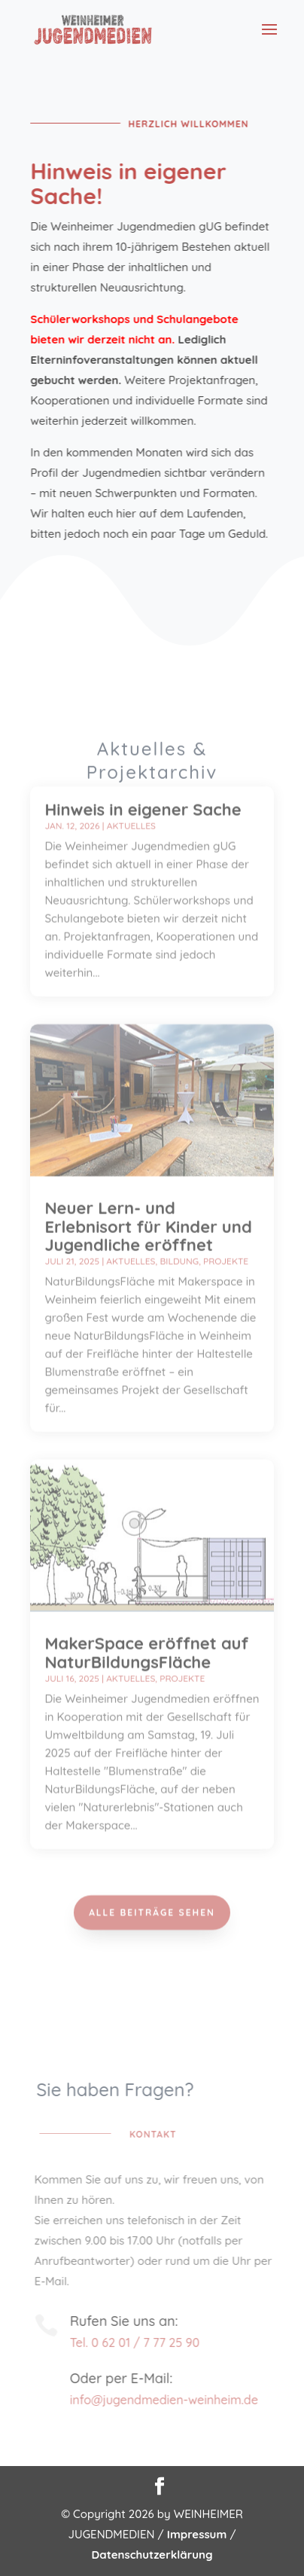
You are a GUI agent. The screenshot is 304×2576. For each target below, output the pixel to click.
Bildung (179, 1231)
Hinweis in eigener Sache (142, 778)
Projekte (225, 1231)
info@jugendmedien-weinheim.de (168, 2399)
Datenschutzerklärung (152, 2554)
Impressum (197, 2534)
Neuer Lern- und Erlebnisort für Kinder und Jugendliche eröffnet (147, 1196)
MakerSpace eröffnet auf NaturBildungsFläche (146, 1622)
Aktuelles (131, 795)
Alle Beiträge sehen (152, 1909)
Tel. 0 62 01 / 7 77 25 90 (139, 2342)
